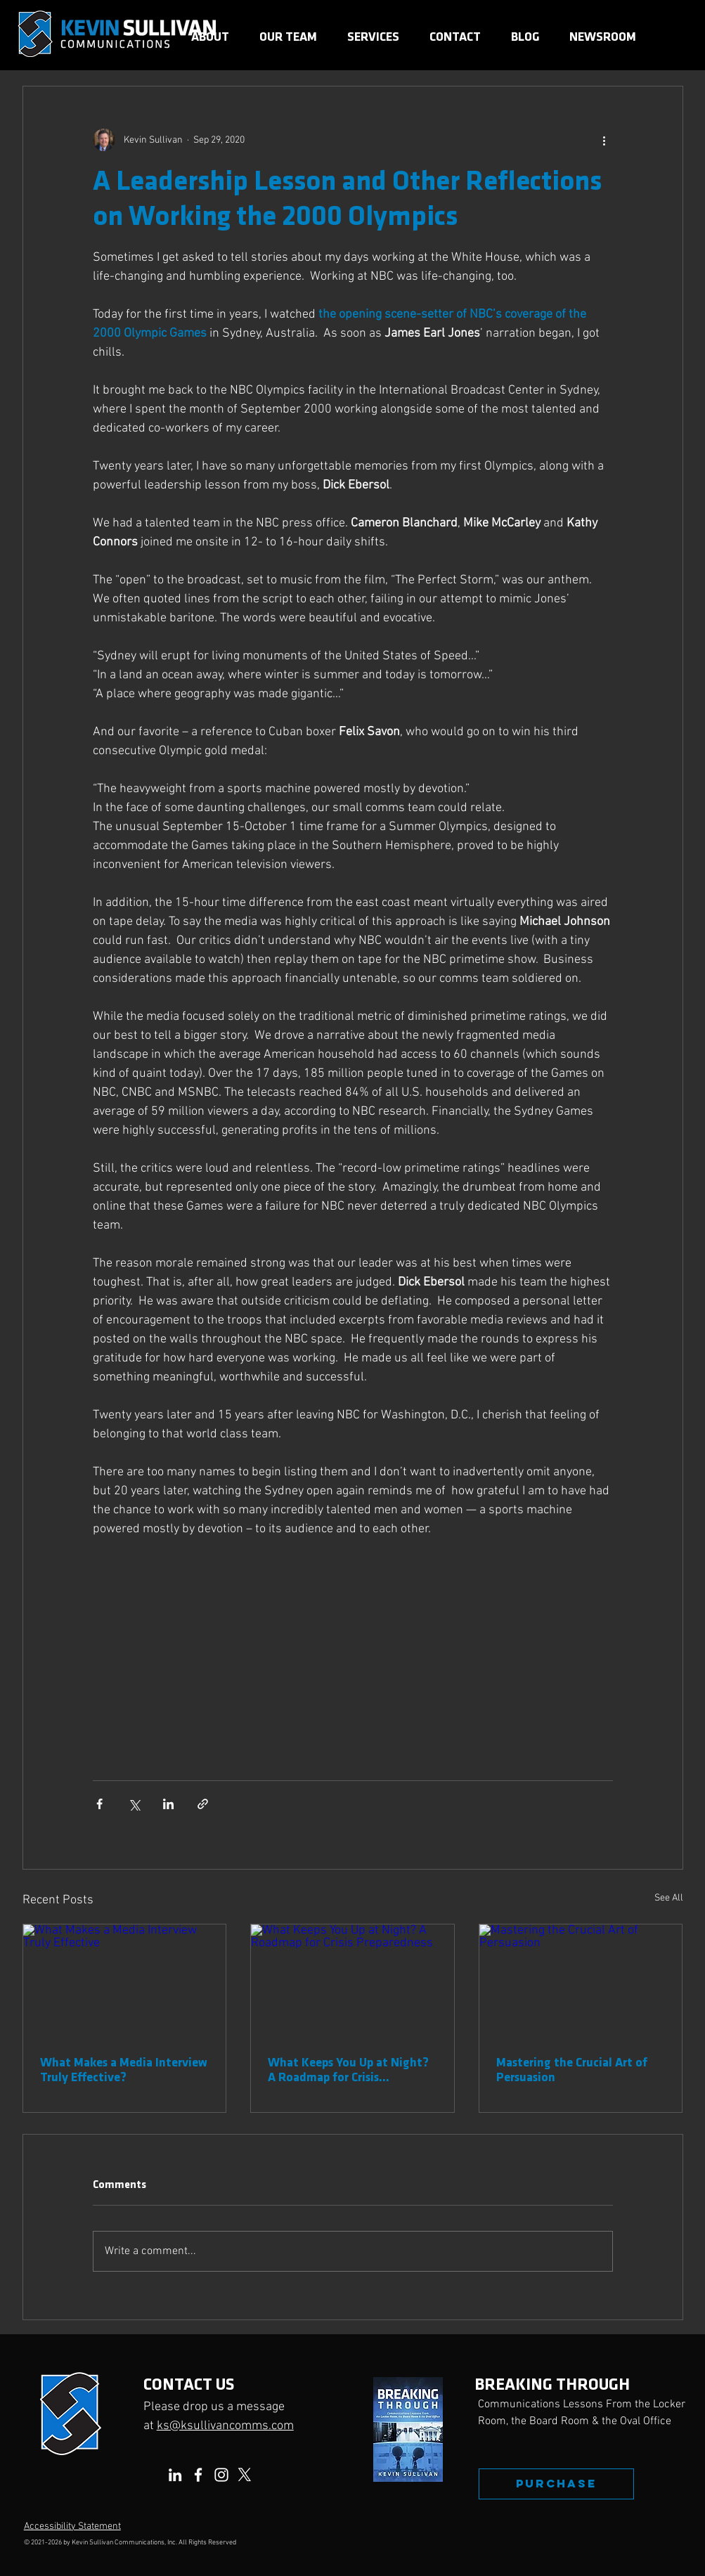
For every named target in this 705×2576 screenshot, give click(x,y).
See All (668, 1898)
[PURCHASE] (556, 2483)
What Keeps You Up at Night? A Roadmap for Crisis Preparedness (348, 2070)
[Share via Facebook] (99, 1804)
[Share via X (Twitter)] (134, 1804)
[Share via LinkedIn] (168, 1804)
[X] (244, 2475)
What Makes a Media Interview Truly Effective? (123, 2070)
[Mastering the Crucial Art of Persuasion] (581, 1981)
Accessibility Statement (72, 2526)
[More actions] (604, 139)
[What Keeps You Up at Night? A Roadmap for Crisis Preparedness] (352, 1981)
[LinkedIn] (175, 2475)
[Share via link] (202, 1804)
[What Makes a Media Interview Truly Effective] (124, 1981)
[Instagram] (221, 2475)
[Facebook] (198, 2475)
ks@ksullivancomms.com (225, 2426)
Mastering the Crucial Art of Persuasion (571, 2070)
